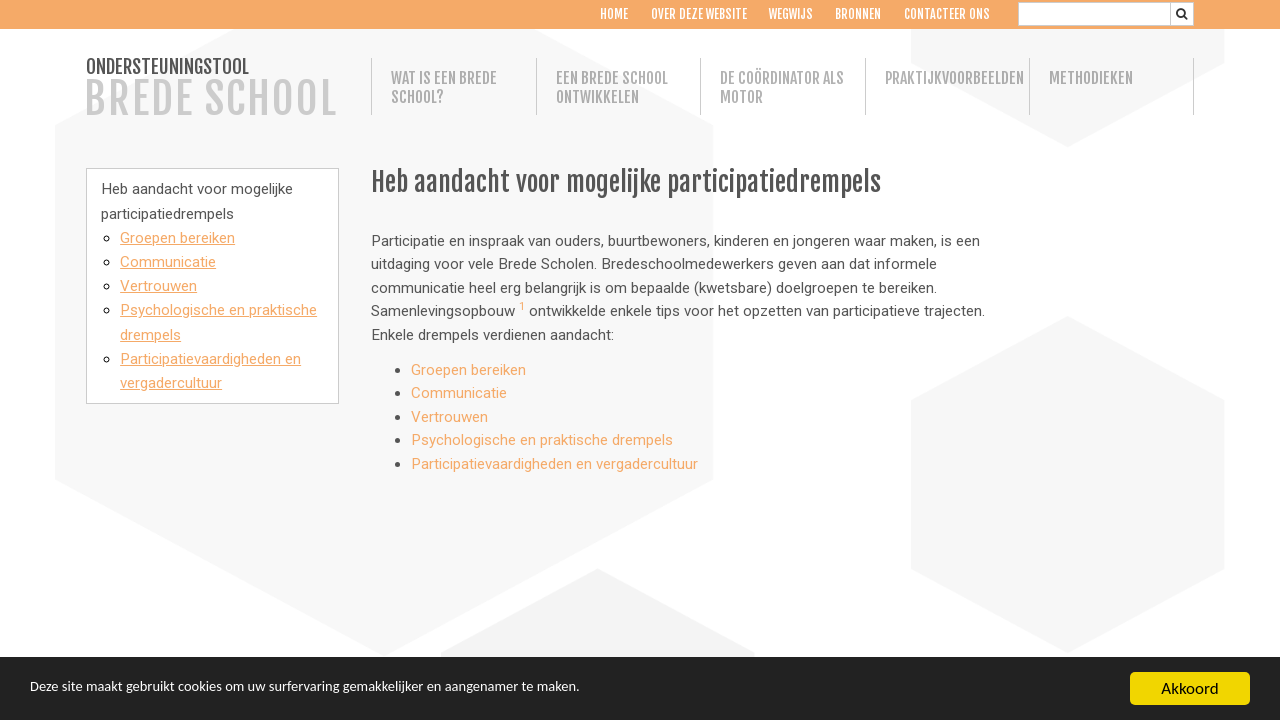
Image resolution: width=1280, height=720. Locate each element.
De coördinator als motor (782, 88)
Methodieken (1091, 78)
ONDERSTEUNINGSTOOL (211, 90)
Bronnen (858, 14)
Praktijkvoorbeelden (948, 78)
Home (614, 14)
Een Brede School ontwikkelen (612, 88)
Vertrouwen (158, 286)
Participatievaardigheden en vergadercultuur (554, 464)
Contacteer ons (947, 14)
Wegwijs (791, 14)
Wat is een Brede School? (444, 88)
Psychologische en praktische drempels (542, 440)
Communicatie (168, 262)
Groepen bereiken (177, 238)
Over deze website (698, 14)
